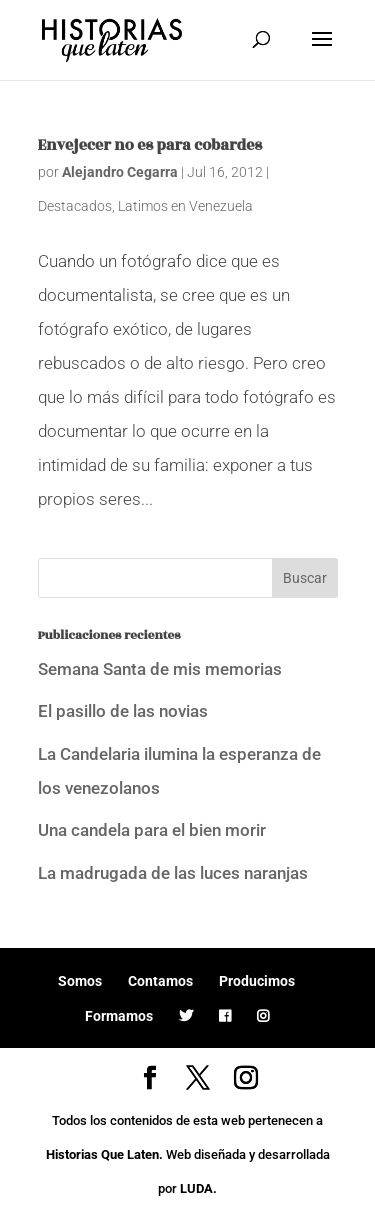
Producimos (257, 981)
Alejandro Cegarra (120, 172)
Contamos (160, 981)
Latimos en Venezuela (185, 206)
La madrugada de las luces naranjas (173, 873)
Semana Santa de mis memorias (160, 669)
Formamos (119, 1016)
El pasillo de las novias (123, 711)
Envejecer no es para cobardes (150, 145)
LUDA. (198, 1188)
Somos (80, 981)
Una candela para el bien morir (152, 830)
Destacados (75, 206)
